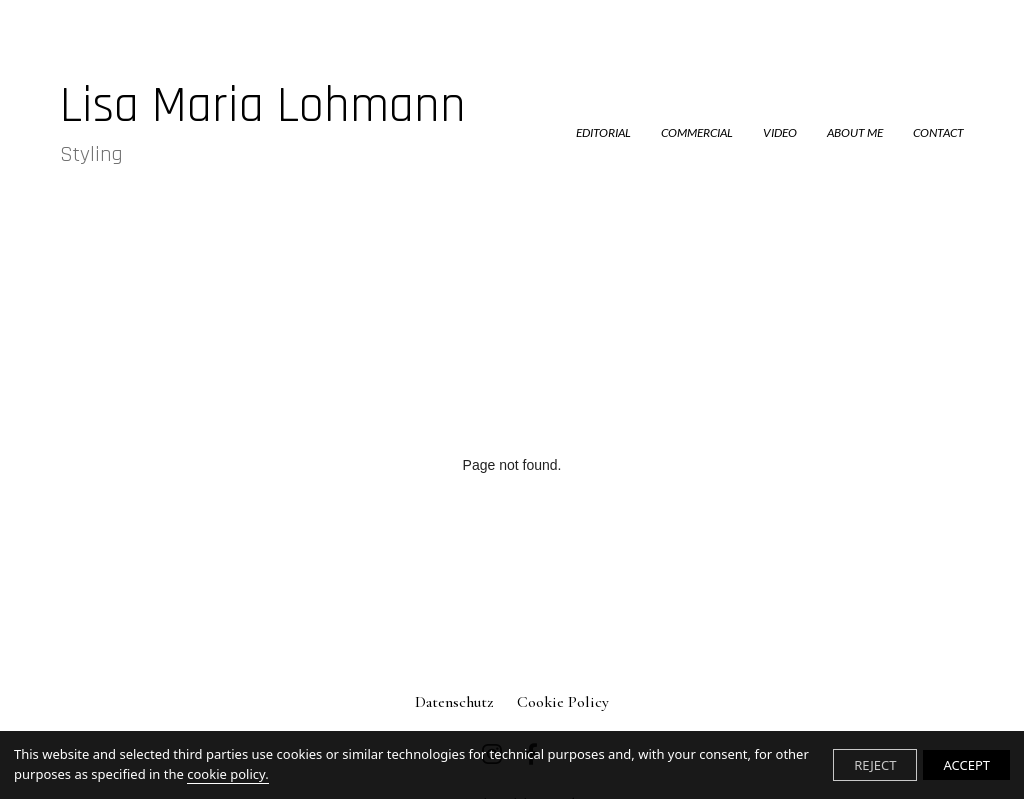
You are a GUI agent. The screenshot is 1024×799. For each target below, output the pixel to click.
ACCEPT (966, 765)
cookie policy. (227, 774)
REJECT (875, 765)
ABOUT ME (855, 132)
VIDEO (780, 132)
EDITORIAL (603, 132)
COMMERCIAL (697, 132)
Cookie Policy (563, 702)
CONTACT (938, 132)
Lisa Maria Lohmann (263, 122)
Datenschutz (454, 702)
